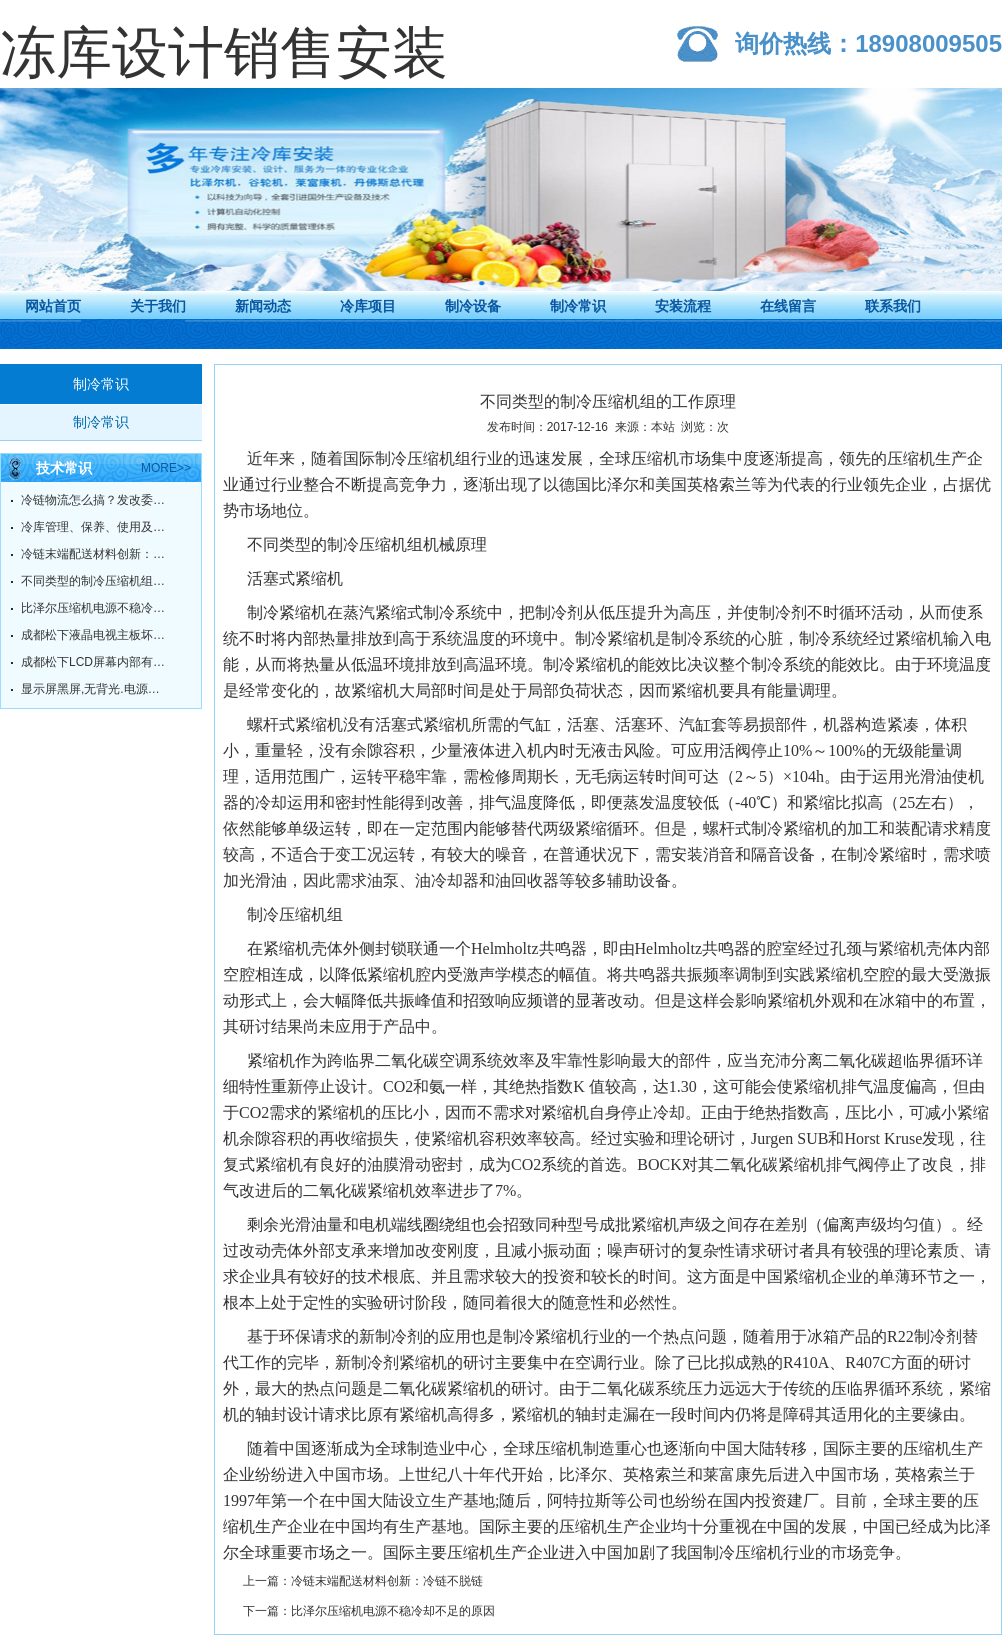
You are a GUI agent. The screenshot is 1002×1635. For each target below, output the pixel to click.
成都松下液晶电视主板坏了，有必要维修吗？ (96, 635)
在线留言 (788, 306)
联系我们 (893, 306)
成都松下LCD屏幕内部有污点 (96, 662)
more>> (166, 468)
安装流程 (683, 306)
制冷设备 (473, 306)
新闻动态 (263, 306)
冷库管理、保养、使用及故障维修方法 (96, 527)
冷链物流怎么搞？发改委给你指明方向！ (96, 500)
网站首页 (53, 306)
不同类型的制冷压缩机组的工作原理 (96, 581)
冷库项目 (368, 306)
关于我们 (158, 306)
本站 (663, 427)
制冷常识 (578, 306)
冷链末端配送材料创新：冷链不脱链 (96, 554)
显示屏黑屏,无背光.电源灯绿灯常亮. (96, 689)
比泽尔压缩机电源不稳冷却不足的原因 (96, 608)
